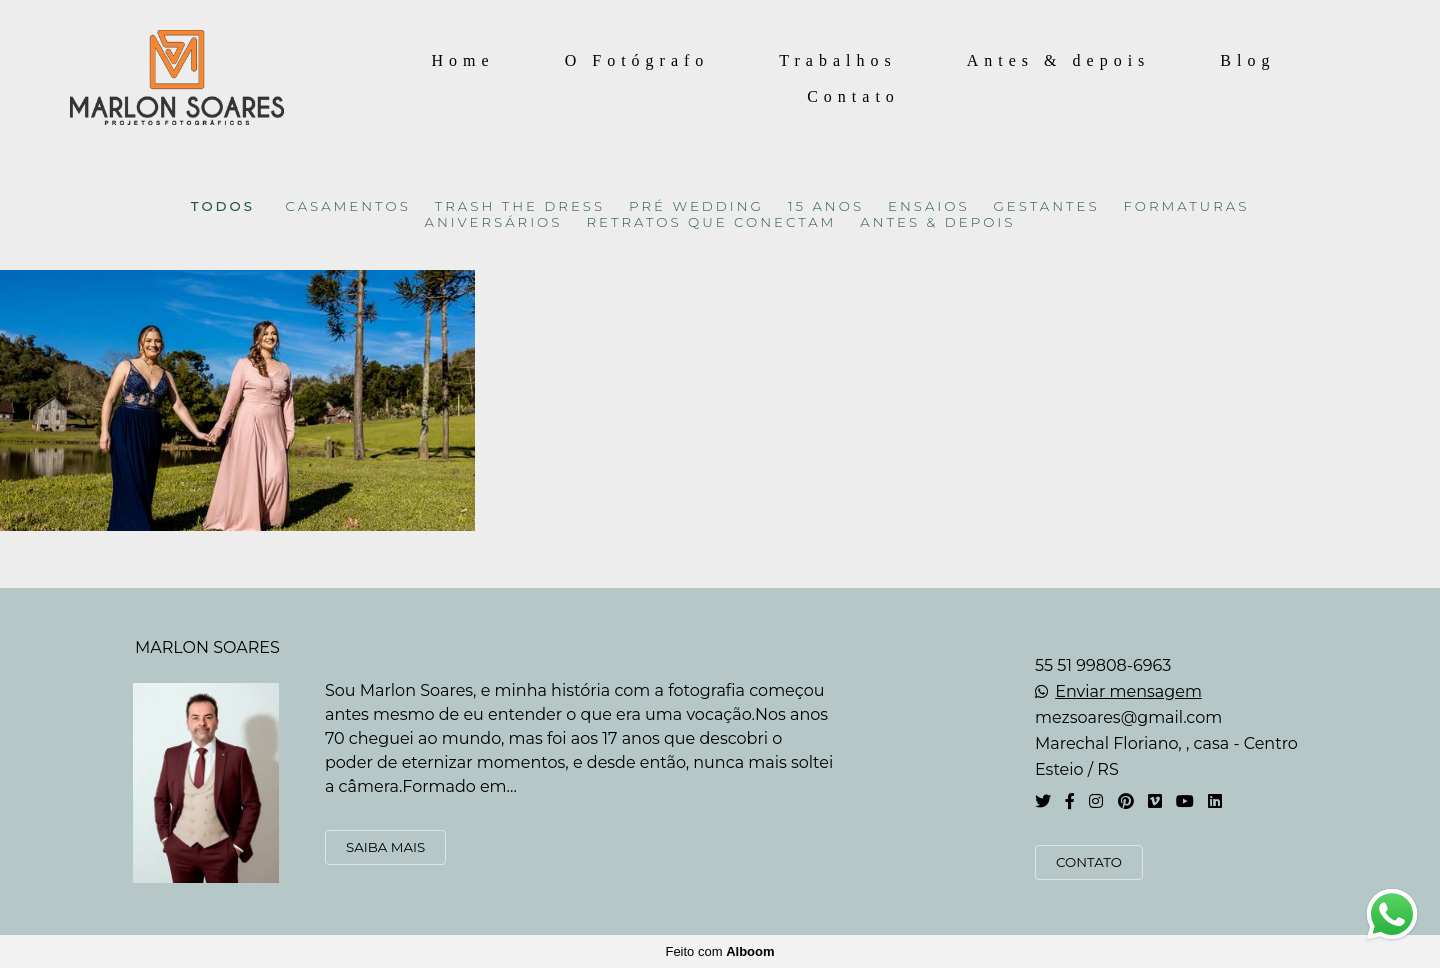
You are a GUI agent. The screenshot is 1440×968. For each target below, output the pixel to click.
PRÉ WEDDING (696, 206)
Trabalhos (837, 60)
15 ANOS (826, 206)
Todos (223, 206)
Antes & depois (1059, 60)
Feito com (719, 951)
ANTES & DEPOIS (937, 222)
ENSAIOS (929, 206)
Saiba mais (385, 847)
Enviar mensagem (1128, 692)
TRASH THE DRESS (520, 206)
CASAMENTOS (348, 206)
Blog (1247, 60)
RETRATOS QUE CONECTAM (711, 222)
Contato (853, 96)
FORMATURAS (1187, 206)
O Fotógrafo (637, 60)
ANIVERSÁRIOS (494, 222)
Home (463, 60)
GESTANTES (1047, 206)
